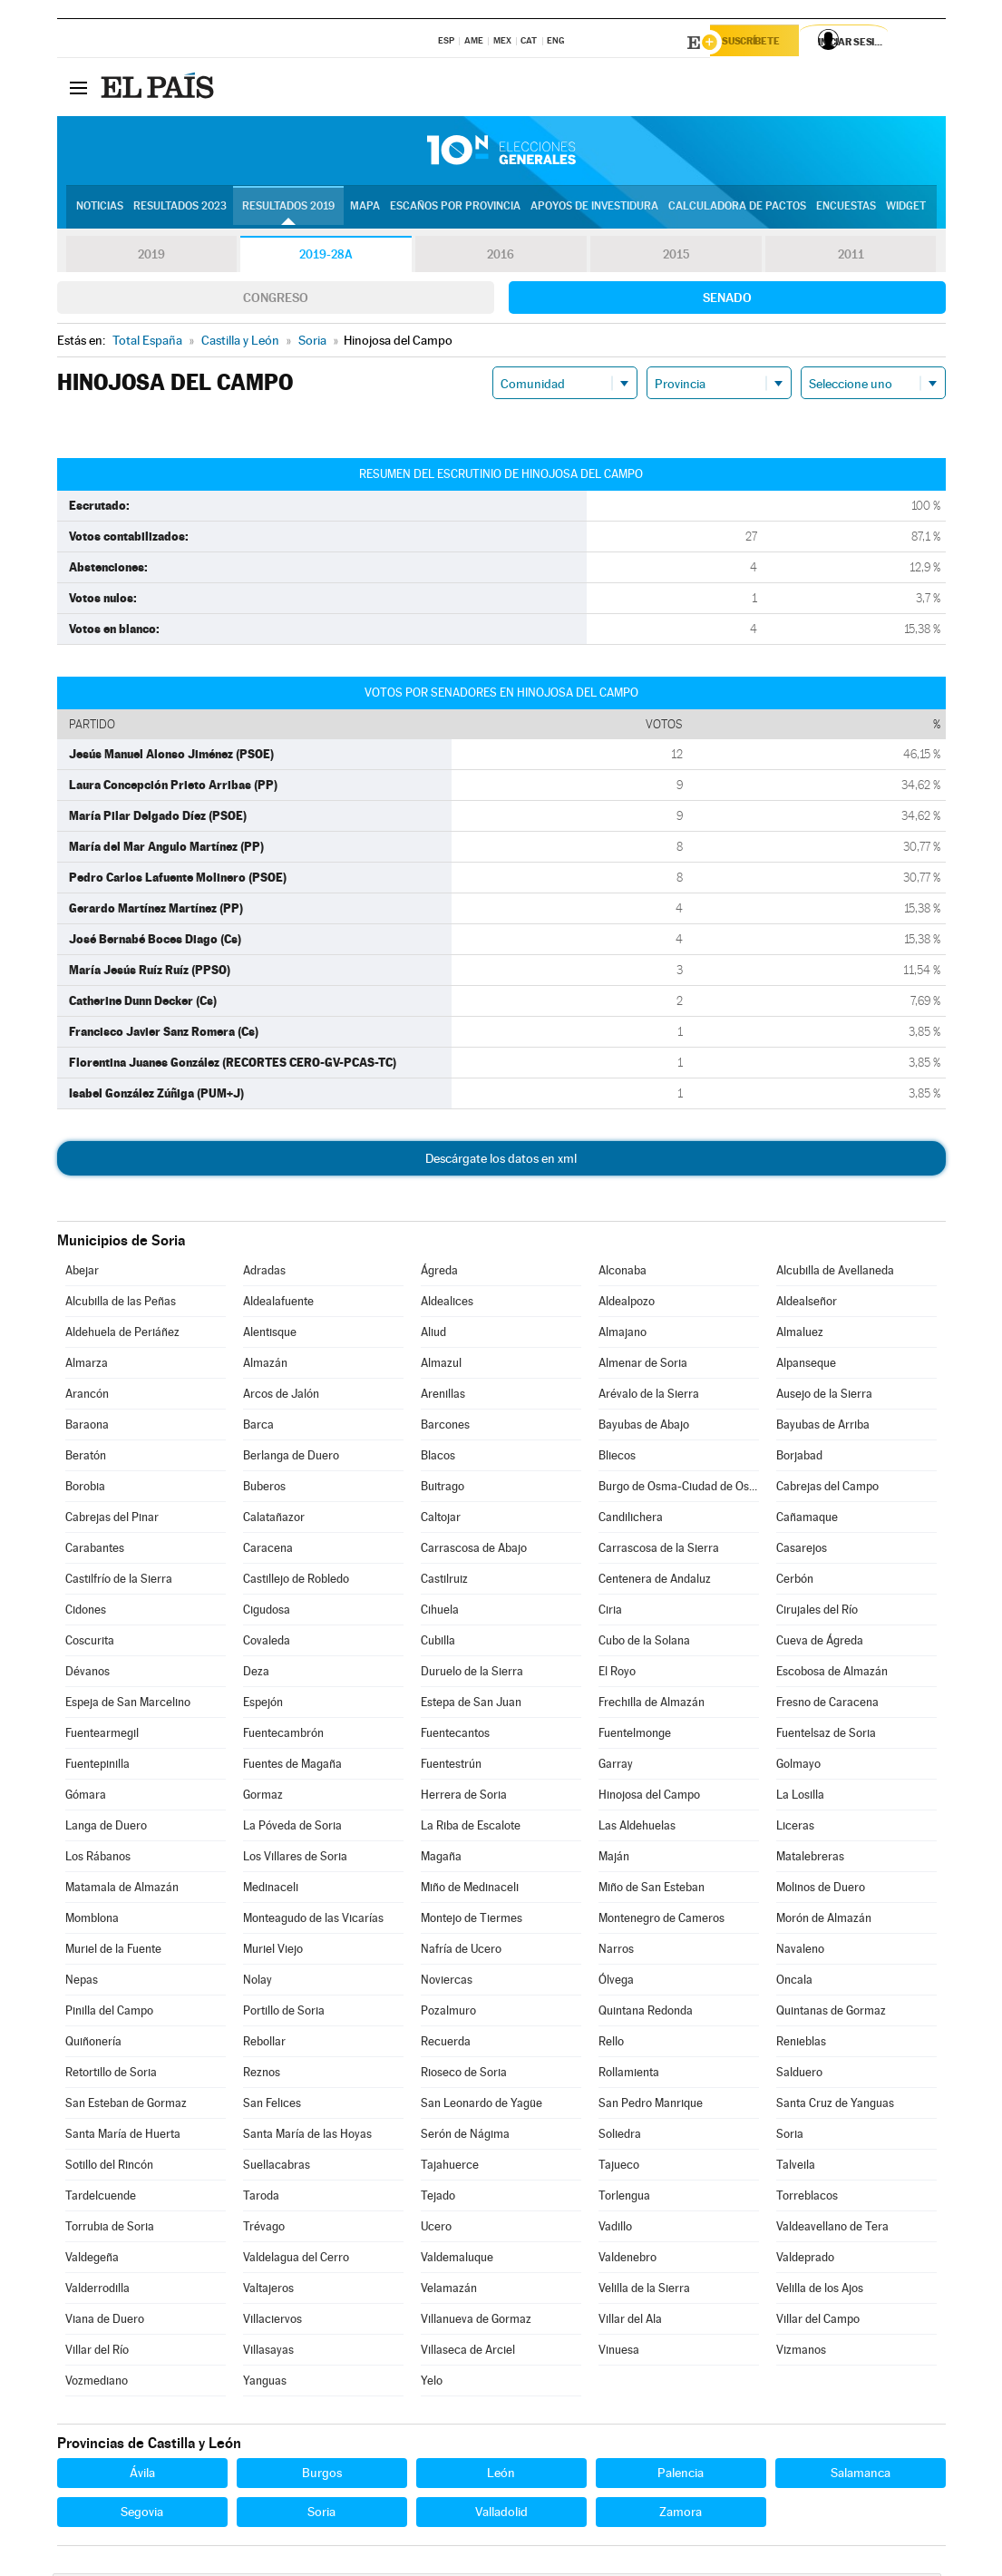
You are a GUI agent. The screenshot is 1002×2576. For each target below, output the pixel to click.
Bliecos (617, 1458)
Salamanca (860, 2475)
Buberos (264, 1489)
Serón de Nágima (465, 2136)
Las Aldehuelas (637, 1828)
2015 (675, 257)
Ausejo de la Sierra (824, 1396)
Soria (789, 2136)
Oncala (794, 1982)
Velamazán (449, 2291)
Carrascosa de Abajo (474, 1550)
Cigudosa (266, 1612)
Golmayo (798, 1766)
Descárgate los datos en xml (501, 1161)
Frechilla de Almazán (651, 1705)
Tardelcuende (100, 2198)
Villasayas (268, 2352)
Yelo (432, 2383)
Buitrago (442, 1489)
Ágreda (439, 1273)
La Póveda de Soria (292, 1828)
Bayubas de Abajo (643, 1427)
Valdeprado (805, 2260)
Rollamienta (628, 2075)
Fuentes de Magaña (292, 1766)
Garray (615, 1766)
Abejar (82, 1273)
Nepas (81, 1982)
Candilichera (630, 1520)
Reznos (261, 2075)
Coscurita (89, 1643)
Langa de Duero (106, 1828)
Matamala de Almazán (122, 1890)
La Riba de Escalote (470, 1828)
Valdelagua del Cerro (296, 2260)
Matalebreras (810, 1859)
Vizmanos (801, 2352)
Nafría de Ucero (461, 1951)
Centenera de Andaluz (654, 1581)
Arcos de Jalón (281, 1396)
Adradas (264, 1273)
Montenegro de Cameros (661, 1920)
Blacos (438, 1458)
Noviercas (446, 1982)
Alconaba (622, 1273)
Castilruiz (444, 1581)
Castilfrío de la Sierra (118, 1581)
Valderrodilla (97, 2291)
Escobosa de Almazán (832, 1674)
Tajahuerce (450, 2167)
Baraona (87, 1427)
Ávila (142, 2475)
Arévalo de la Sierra (648, 1396)
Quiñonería (93, 2044)
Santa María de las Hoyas (307, 2136)
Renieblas (801, 2044)
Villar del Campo (818, 2321)
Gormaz (263, 1797)
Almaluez (799, 1335)
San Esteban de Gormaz (126, 2106)
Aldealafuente (278, 1304)
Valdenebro (627, 2260)
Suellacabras (276, 2167)
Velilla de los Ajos (819, 2291)
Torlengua (624, 2198)
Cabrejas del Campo (827, 1489)
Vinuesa (618, 2352)
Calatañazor (274, 1520)
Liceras (795, 1828)
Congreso (275, 300)
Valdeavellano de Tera (832, 2229)
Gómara (85, 1797)
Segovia (142, 2514)
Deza (256, 1674)
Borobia (85, 1489)
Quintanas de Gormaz (831, 2013)
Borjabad (799, 1458)
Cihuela (440, 1612)
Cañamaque (807, 1520)
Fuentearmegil (102, 1735)
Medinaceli (270, 1890)
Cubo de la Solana (644, 1643)
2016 (500, 257)
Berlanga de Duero (291, 1458)
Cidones (85, 1612)
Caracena (268, 1550)
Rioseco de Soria (464, 2075)
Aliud (433, 1335)
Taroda (261, 2198)
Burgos (322, 2475)
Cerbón (794, 1581)
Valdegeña (92, 2260)
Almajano (622, 1335)
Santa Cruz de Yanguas (835, 2106)
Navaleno (800, 1951)
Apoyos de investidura (594, 209)
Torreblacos (807, 2198)
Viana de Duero (104, 2321)
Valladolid (501, 2514)
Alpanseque (806, 1365)
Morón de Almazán (823, 1920)
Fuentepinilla (97, 1766)
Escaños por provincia (455, 209)
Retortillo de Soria (111, 2075)
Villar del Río (97, 2352)
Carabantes (94, 1550)
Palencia (680, 2475)
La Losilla (800, 1797)
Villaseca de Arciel (468, 2352)
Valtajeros (268, 2291)
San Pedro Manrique (650, 2106)
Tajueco (618, 2167)
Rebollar (264, 2044)
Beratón (85, 1458)
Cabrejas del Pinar (112, 1520)
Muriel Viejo (273, 1951)
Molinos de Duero (820, 1890)
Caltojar (441, 1520)
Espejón (263, 1705)
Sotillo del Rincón (109, 2167)
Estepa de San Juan (471, 1705)
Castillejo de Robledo (296, 1581)
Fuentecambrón (283, 1735)
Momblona (92, 1920)
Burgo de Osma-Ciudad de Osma (678, 1489)
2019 (151, 257)
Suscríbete (761, 42)
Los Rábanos (98, 1859)
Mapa (365, 209)
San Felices (272, 2106)
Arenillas (443, 1396)
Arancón (87, 1396)
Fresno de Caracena (827, 1705)
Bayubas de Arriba (823, 1427)
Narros (616, 1951)
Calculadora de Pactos (737, 209)
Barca (258, 1427)
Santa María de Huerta (122, 2136)
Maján (613, 1859)
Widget (906, 209)
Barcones (445, 1427)
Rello (611, 2044)
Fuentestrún (451, 1766)
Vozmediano (96, 2383)
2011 (851, 257)
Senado (727, 300)
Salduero (799, 2075)
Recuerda (446, 2044)
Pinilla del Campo (109, 2013)
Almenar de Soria (642, 1365)
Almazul (441, 1365)
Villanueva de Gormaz (476, 2321)
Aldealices (447, 1304)
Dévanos (87, 1674)
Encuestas (846, 209)
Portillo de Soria (284, 2013)
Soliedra (619, 2136)
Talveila (795, 2167)
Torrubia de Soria (109, 2229)
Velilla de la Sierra (644, 2291)
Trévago (264, 2229)
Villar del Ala (630, 2321)
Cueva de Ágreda (819, 1643)
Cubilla (438, 1643)
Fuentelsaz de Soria (826, 1735)
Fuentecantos (455, 1735)
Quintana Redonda (645, 2013)
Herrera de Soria (464, 1797)
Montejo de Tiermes (471, 1920)
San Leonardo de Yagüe (481, 2106)
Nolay (257, 1982)
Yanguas (265, 2383)
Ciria (610, 1612)
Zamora (680, 2514)
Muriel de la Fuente (113, 1951)
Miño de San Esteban (651, 1890)
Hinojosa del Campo (649, 1797)
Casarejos (801, 1550)
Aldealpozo (626, 1304)
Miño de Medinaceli (470, 1890)
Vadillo (615, 2229)
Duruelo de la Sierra (472, 1674)
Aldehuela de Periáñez (122, 1335)
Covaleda (266, 1643)
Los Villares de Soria (295, 1859)
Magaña (441, 1859)
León (501, 2475)
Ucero (436, 2229)
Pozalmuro (448, 2013)
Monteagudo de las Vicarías (313, 1920)
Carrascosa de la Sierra (658, 1550)
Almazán (265, 1365)
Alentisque (270, 1335)
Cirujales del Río (817, 1612)
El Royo (617, 1674)
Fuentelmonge (634, 1735)
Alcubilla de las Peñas (120, 1304)
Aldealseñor (806, 1304)
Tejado (438, 2198)
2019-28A (326, 257)
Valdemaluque (457, 2260)
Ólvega (616, 1982)
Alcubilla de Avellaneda (835, 1273)
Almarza (86, 1365)
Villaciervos (272, 2321)
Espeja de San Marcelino (127, 1705)
